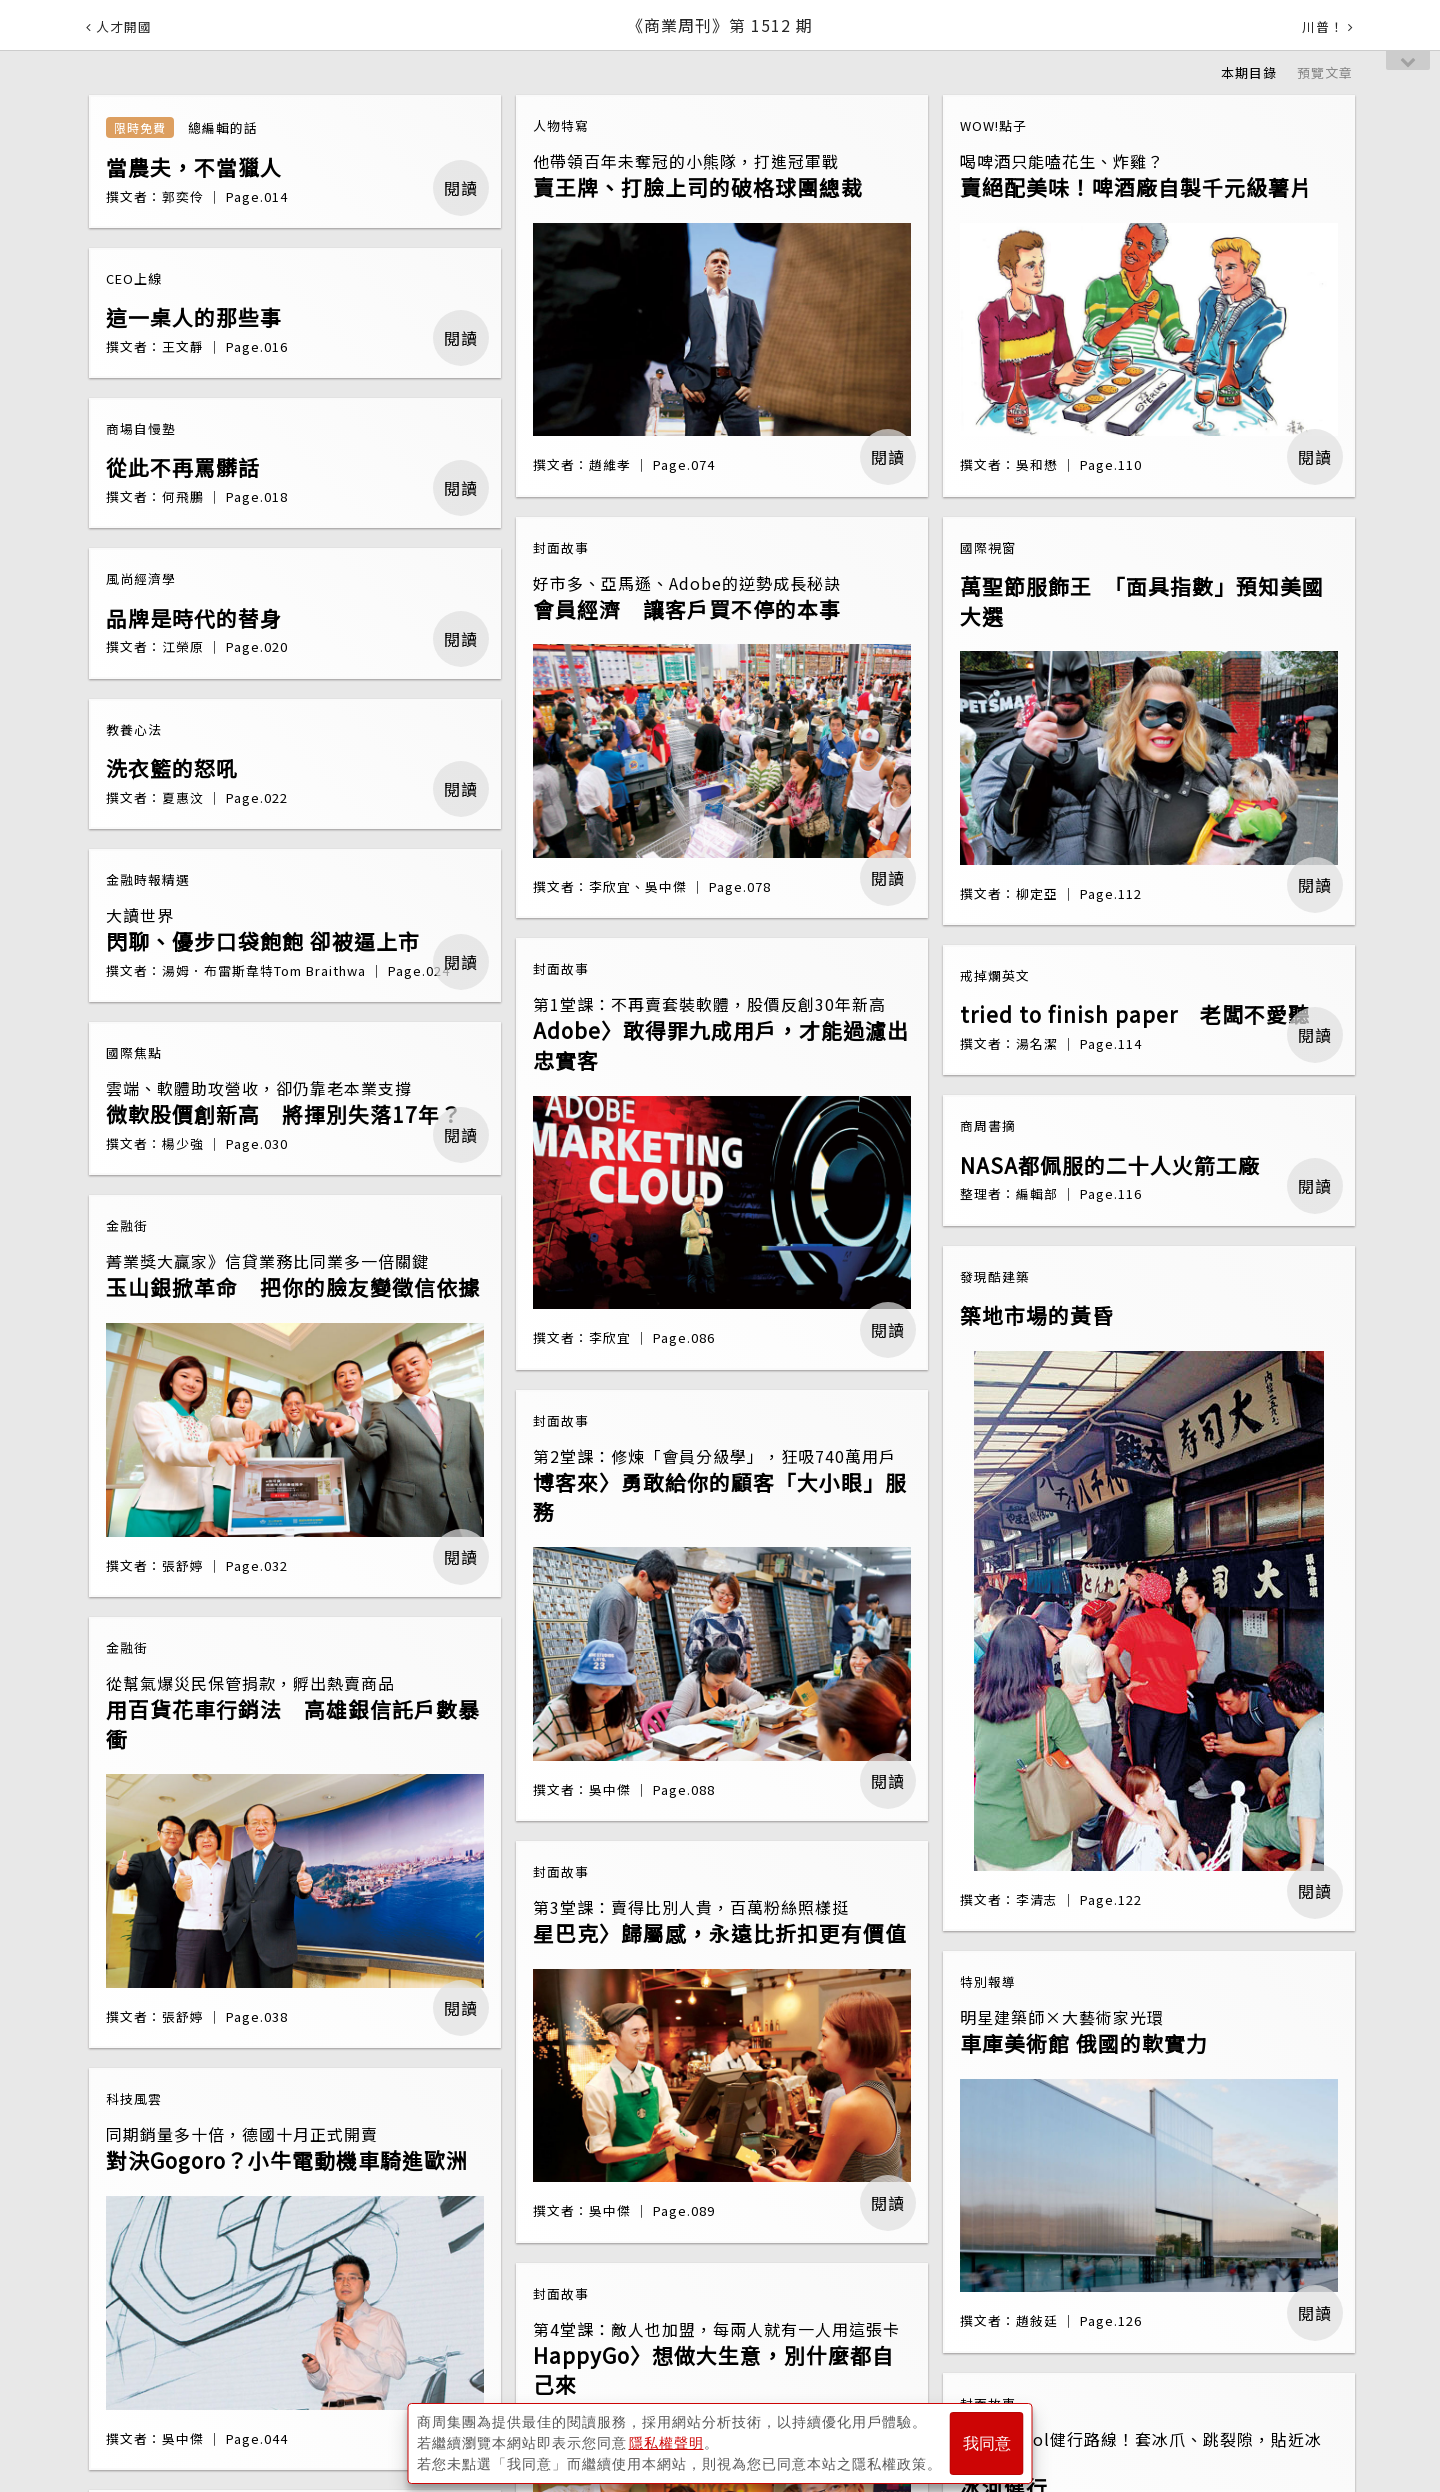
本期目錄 (1249, 72)
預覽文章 (1325, 72)
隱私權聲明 (666, 2443)
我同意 (987, 2443)
